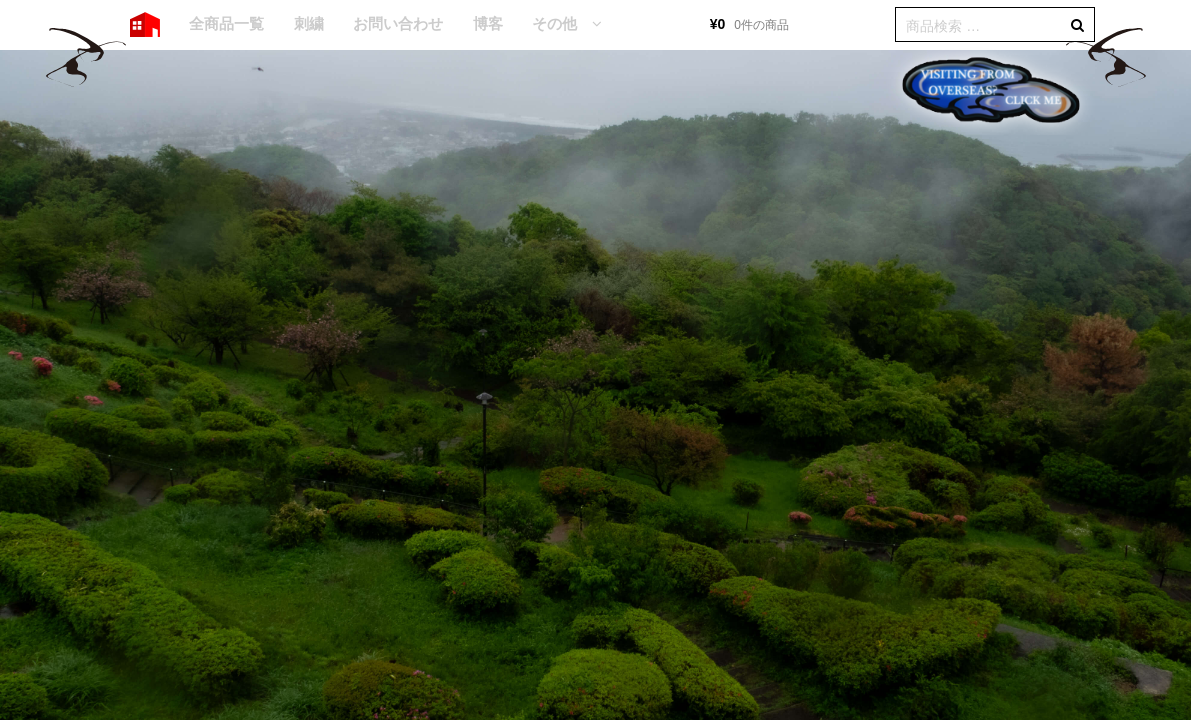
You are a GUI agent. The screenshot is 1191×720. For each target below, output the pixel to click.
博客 (488, 23)
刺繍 (309, 23)
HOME (145, 25)
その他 (554, 23)
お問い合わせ (398, 23)
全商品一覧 (226, 23)
